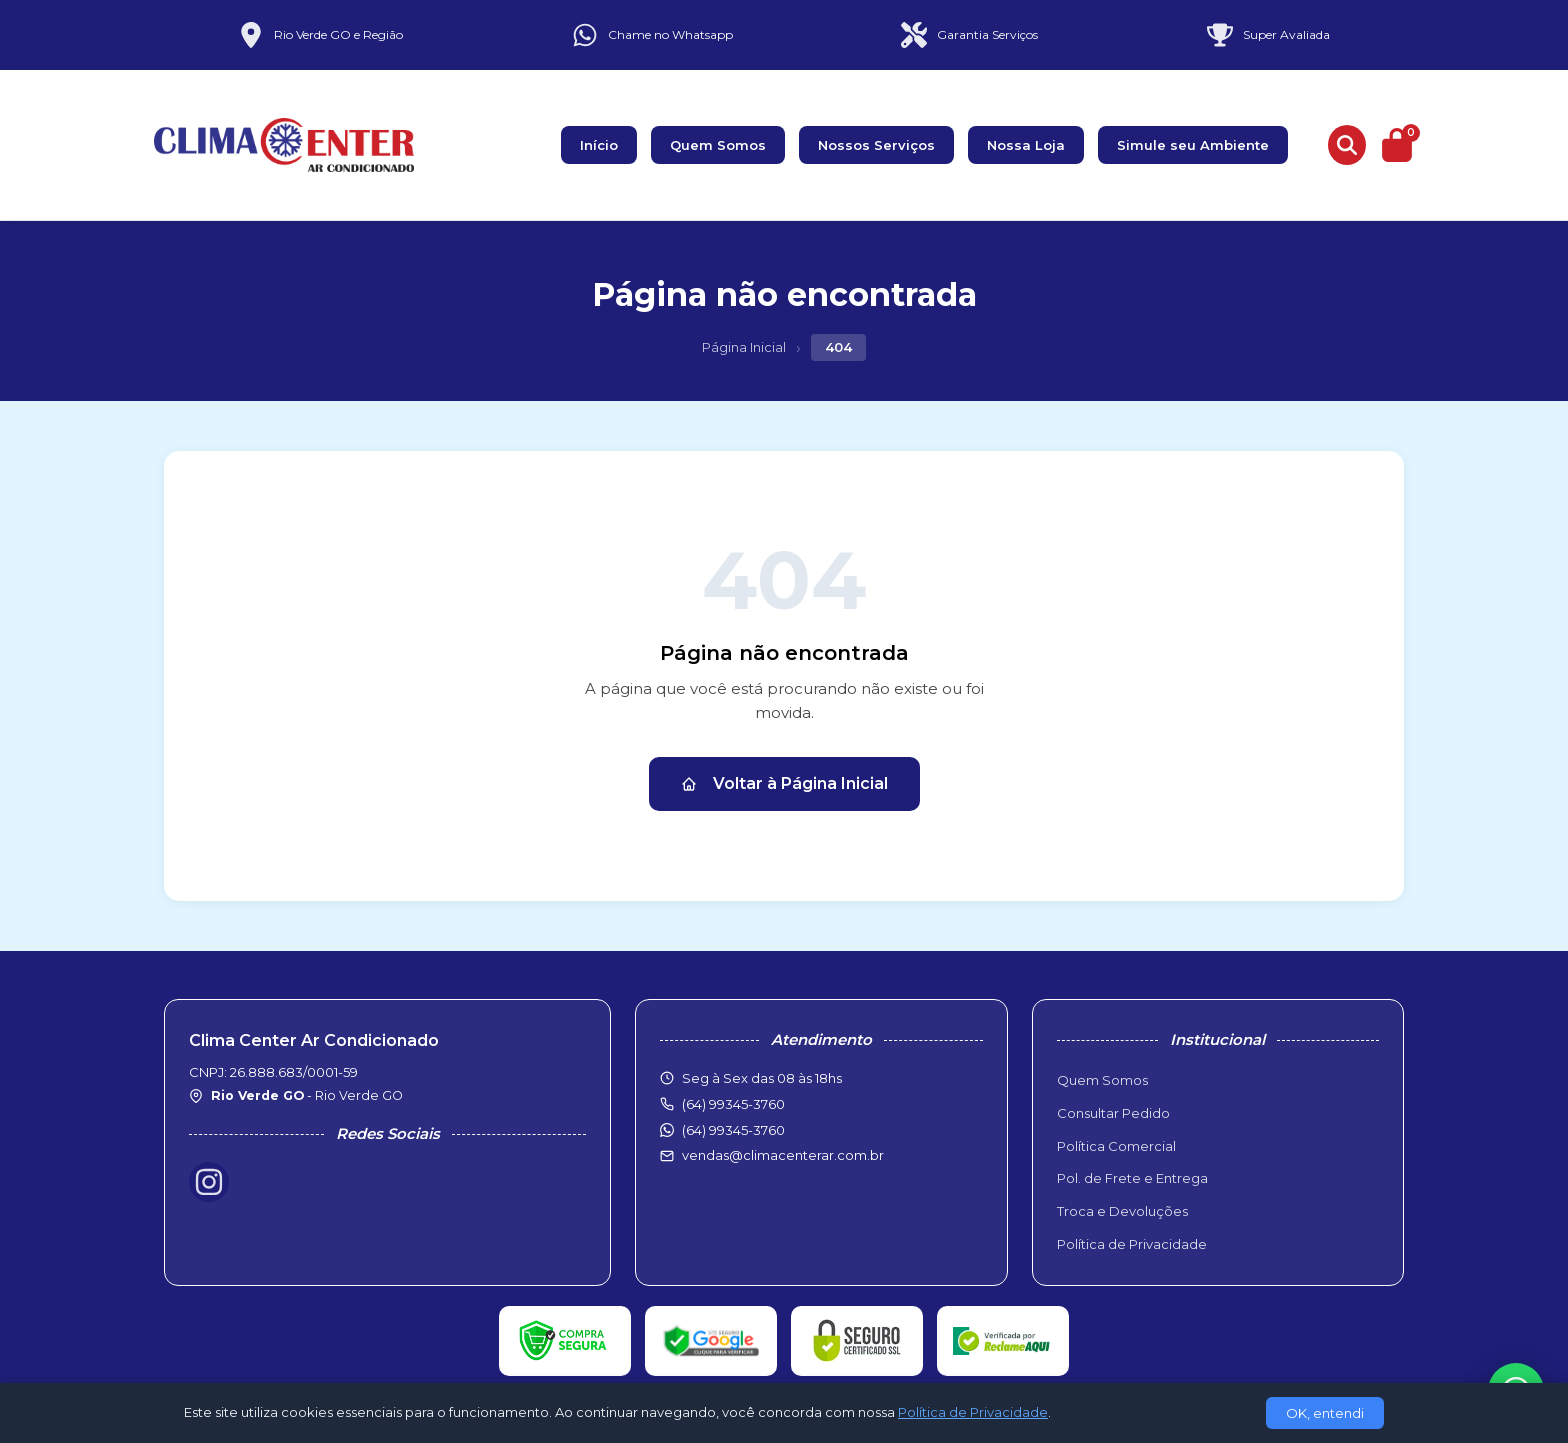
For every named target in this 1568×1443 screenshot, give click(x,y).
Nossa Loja (1026, 145)
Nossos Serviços (876, 145)
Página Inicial (744, 347)
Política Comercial (1116, 1146)
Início (599, 145)
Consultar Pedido (1113, 1113)
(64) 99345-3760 (733, 1130)
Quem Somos (718, 145)
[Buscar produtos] (1347, 145)
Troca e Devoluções (1122, 1211)
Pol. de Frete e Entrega (1132, 1178)
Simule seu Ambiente (1193, 145)
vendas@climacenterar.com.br (783, 1155)
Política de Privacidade (1132, 1244)
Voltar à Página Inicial (784, 783)
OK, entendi (1325, 1413)
